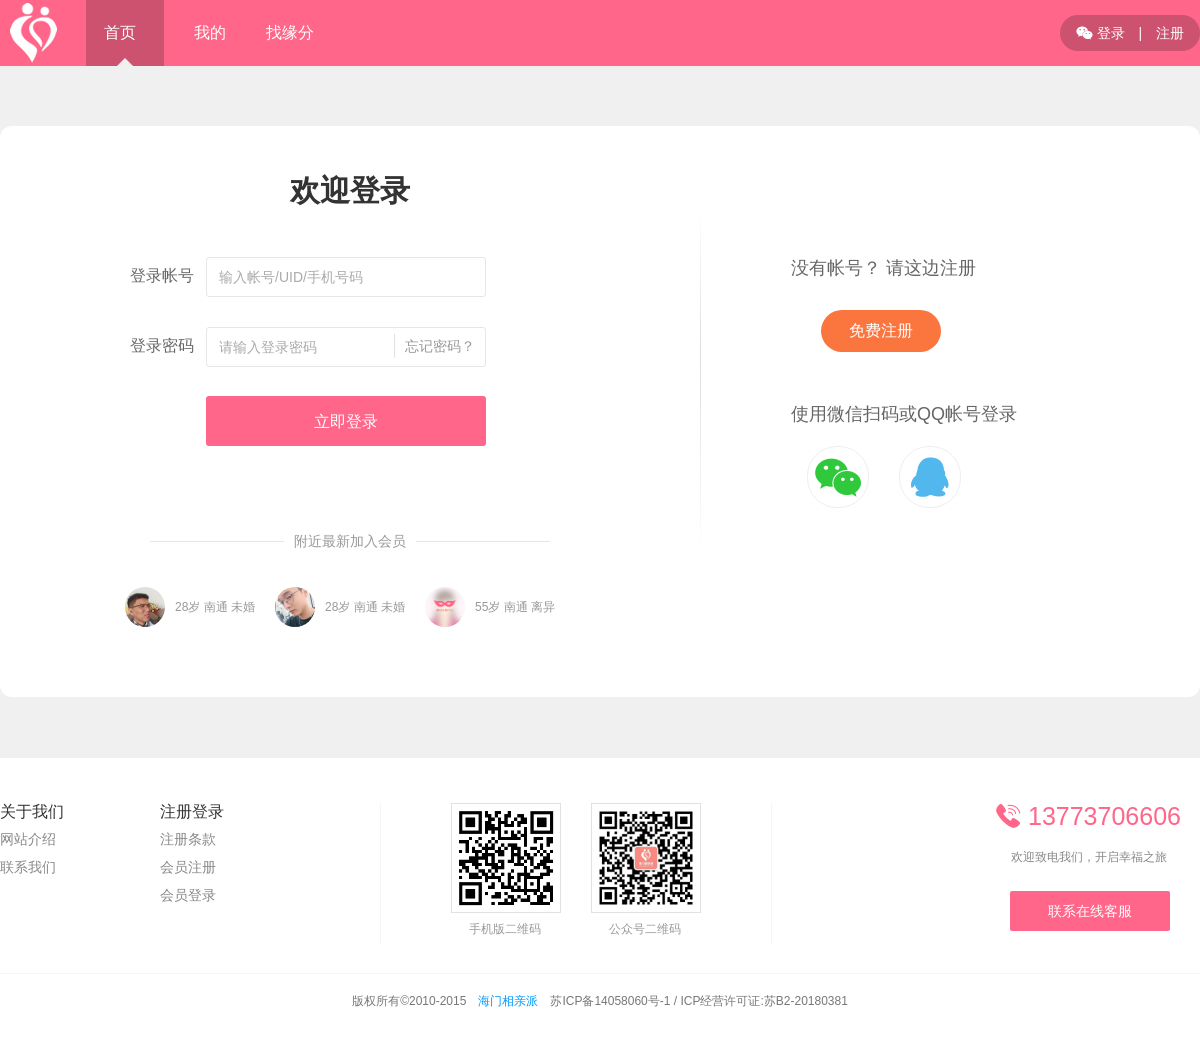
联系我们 (28, 867)
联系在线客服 (1090, 911)
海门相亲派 (508, 1001)
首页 (120, 32)
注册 (1170, 33)
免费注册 (881, 330)
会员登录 (188, 895)
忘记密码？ (440, 346)
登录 (1100, 33)
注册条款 (188, 839)
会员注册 (188, 867)
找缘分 (290, 32)
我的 (210, 32)
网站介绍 (28, 839)
